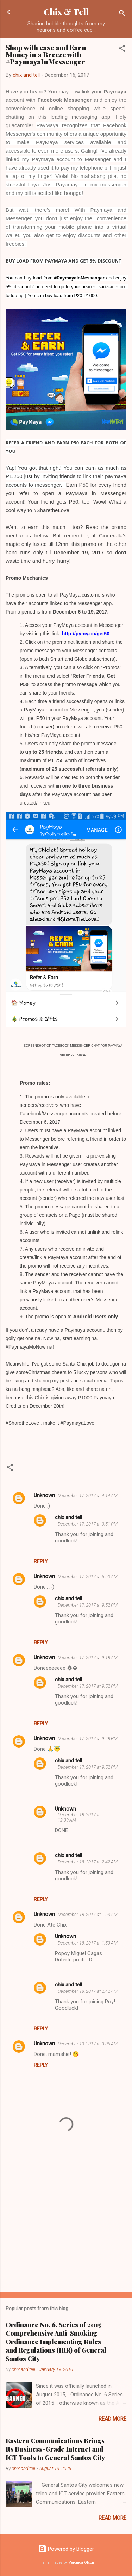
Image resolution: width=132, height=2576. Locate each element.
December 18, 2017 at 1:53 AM (88, 1914)
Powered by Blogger (66, 2549)
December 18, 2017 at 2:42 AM (88, 1862)
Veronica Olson (81, 2562)
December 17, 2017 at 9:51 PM (88, 1524)
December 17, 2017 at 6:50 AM (88, 1576)
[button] (122, 49)
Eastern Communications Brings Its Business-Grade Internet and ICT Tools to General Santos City (55, 2449)
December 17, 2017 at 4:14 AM (88, 1495)
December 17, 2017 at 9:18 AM (88, 1657)
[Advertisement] (66, 2231)
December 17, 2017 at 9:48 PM (88, 1738)
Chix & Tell (66, 11)
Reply (41, 1561)
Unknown (44, 1495)
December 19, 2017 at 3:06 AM (88, 2043)
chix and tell (68, 1517)
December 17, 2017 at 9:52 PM (88, 1605)
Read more (112, 2419)
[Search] (122, 14)
